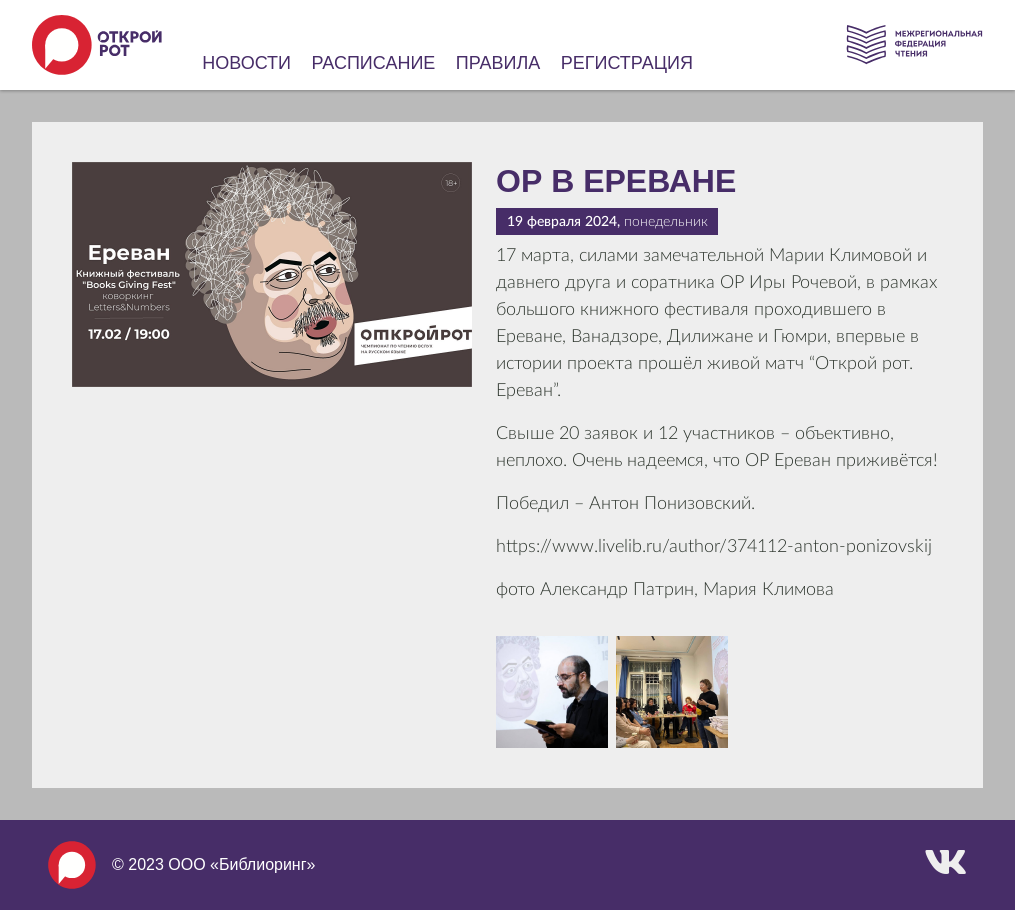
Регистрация (627, 63)
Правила (498, 63)
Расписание (374, 63)
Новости (246, 63)
